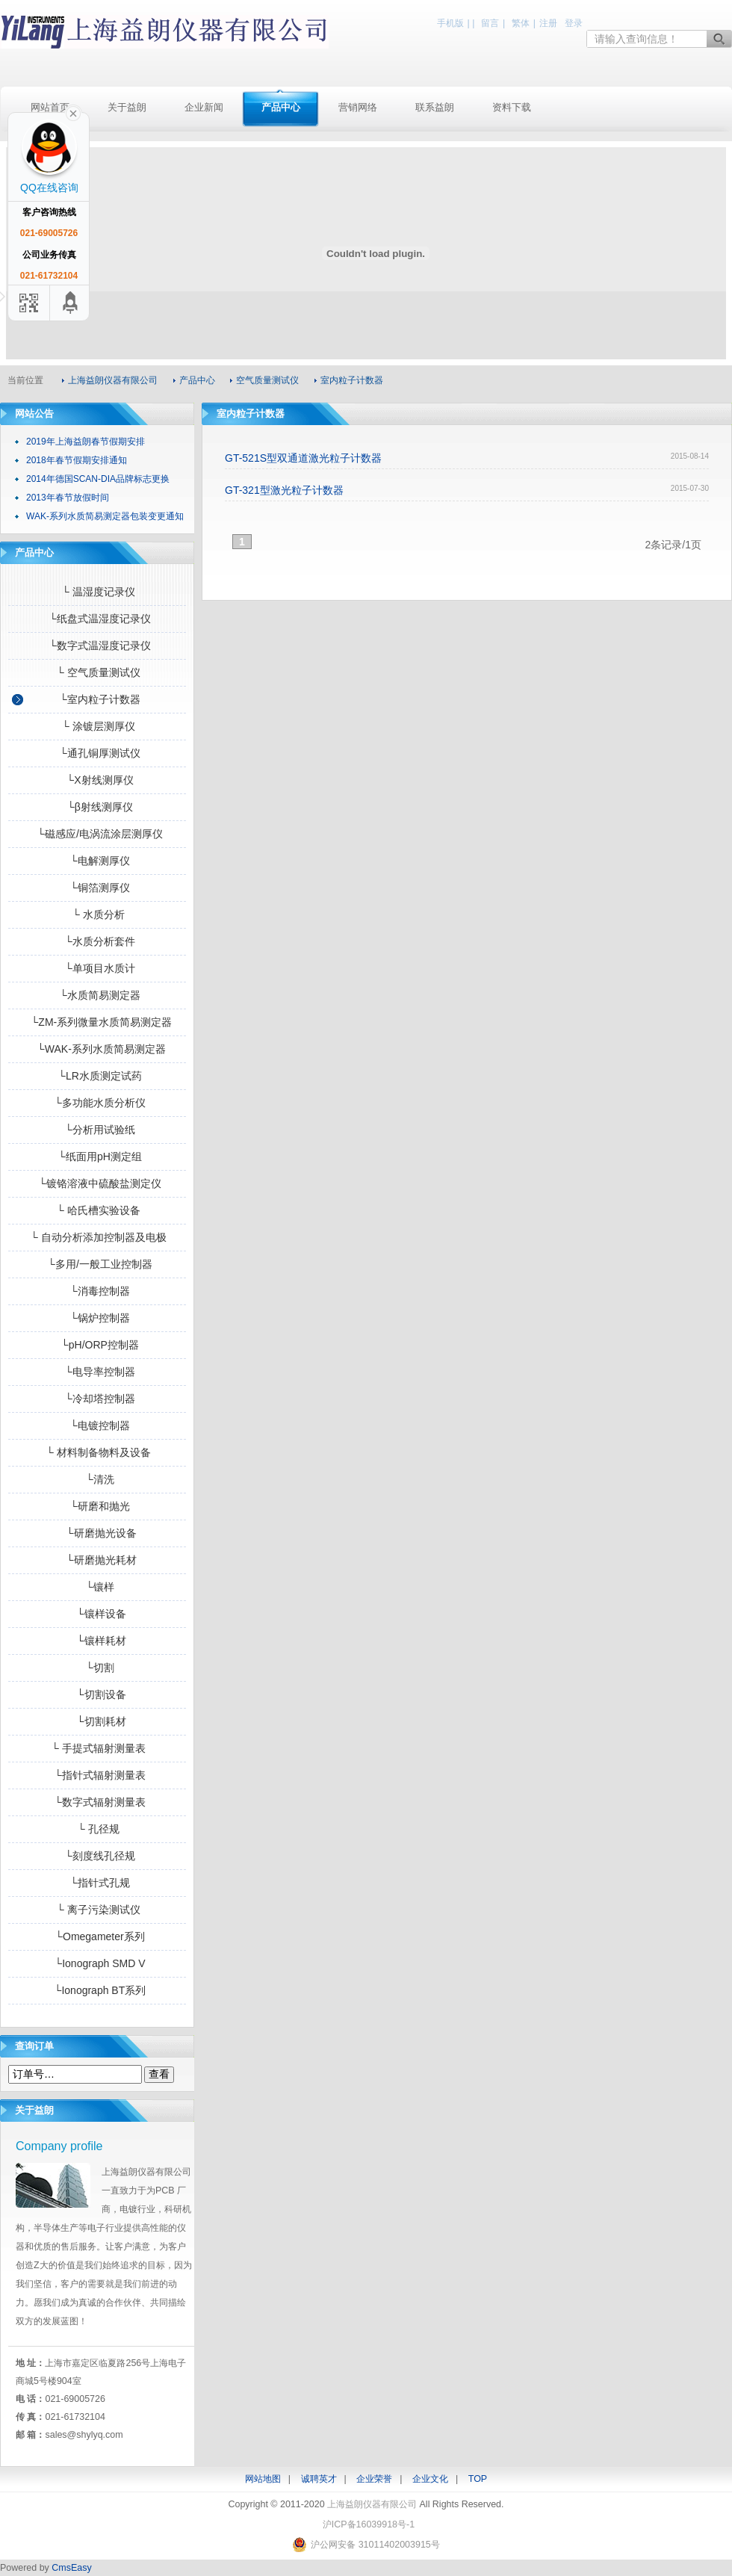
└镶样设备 (97, 1614)
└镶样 (97, 1587)
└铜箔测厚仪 (97, 888)
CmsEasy (71, 2568)
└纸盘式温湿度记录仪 (97, 619)
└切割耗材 (97, 1721)
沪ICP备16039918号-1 (369, 2524)
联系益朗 (434, 107)
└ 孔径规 (97, 1829)
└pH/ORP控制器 (97, 1345)
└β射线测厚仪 (97, 807)
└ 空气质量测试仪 (97, 672)
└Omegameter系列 (96, 1936)
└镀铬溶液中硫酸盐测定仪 (97, 1183)
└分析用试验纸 (97, 1130)
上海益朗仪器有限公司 (164, 32)
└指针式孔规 (97, 1883)
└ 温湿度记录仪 (97, 592)
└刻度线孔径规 (97, 1856)
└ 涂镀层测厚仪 (97, 726)
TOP (477, 2479)
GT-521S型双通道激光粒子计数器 (303, 458)
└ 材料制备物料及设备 (97, 1452)
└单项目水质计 (97, 968)
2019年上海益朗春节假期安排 (85, 441)
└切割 (97, 1668)
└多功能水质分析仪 (97, 1103)
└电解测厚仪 (97, 861)
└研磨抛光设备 (97, 1533)
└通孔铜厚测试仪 (97, 753)
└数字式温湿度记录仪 (97, 645)
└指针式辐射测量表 (97, 1775)
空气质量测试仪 (267, 380)
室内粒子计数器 (351, 380)
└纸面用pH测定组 (97, 1156)
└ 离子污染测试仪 (97, 1910)
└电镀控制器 (97, 1425)
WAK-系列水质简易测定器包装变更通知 (105, 516)
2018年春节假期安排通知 (76, 460)
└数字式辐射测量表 (97, 1802)
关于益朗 (127, 107)
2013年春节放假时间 (67, 497)
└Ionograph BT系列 (97, 1990)
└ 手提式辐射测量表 (97, 1748)
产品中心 (280, 107)
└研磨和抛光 (97, 1506)
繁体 (521, 23)
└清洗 (97, 1479)
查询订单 (34, 2046)
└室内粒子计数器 (97, 699)
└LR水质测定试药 (97, 1076)
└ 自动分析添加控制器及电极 (97, 1237)
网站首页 (50, 107)
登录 (574, 23)
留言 (490, 23)
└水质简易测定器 (97, 995)
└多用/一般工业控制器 (97, 1264)
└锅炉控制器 (97, 1318)
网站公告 (34, 413)
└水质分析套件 (97, 941)
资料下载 (511, 107)
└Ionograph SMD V (97, 1963)
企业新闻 (203, 107)
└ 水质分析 (97, 914)
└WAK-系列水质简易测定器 (97, 1049)
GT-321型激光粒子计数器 (284, 490)
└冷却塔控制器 (97, 1399)
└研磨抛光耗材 (97, 1560)
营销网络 (357, 107)
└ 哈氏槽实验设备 (97, 1210)
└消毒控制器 (97, 1291)
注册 (548, 23)
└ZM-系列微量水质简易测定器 (97, 1022)
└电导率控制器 (97, 1372)
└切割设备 (97, 1694)
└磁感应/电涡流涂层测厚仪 (97, 834)
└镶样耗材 (97, 1641)
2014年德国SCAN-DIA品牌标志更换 (98, 479)
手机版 (450, 23)
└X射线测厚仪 (97, 780)
